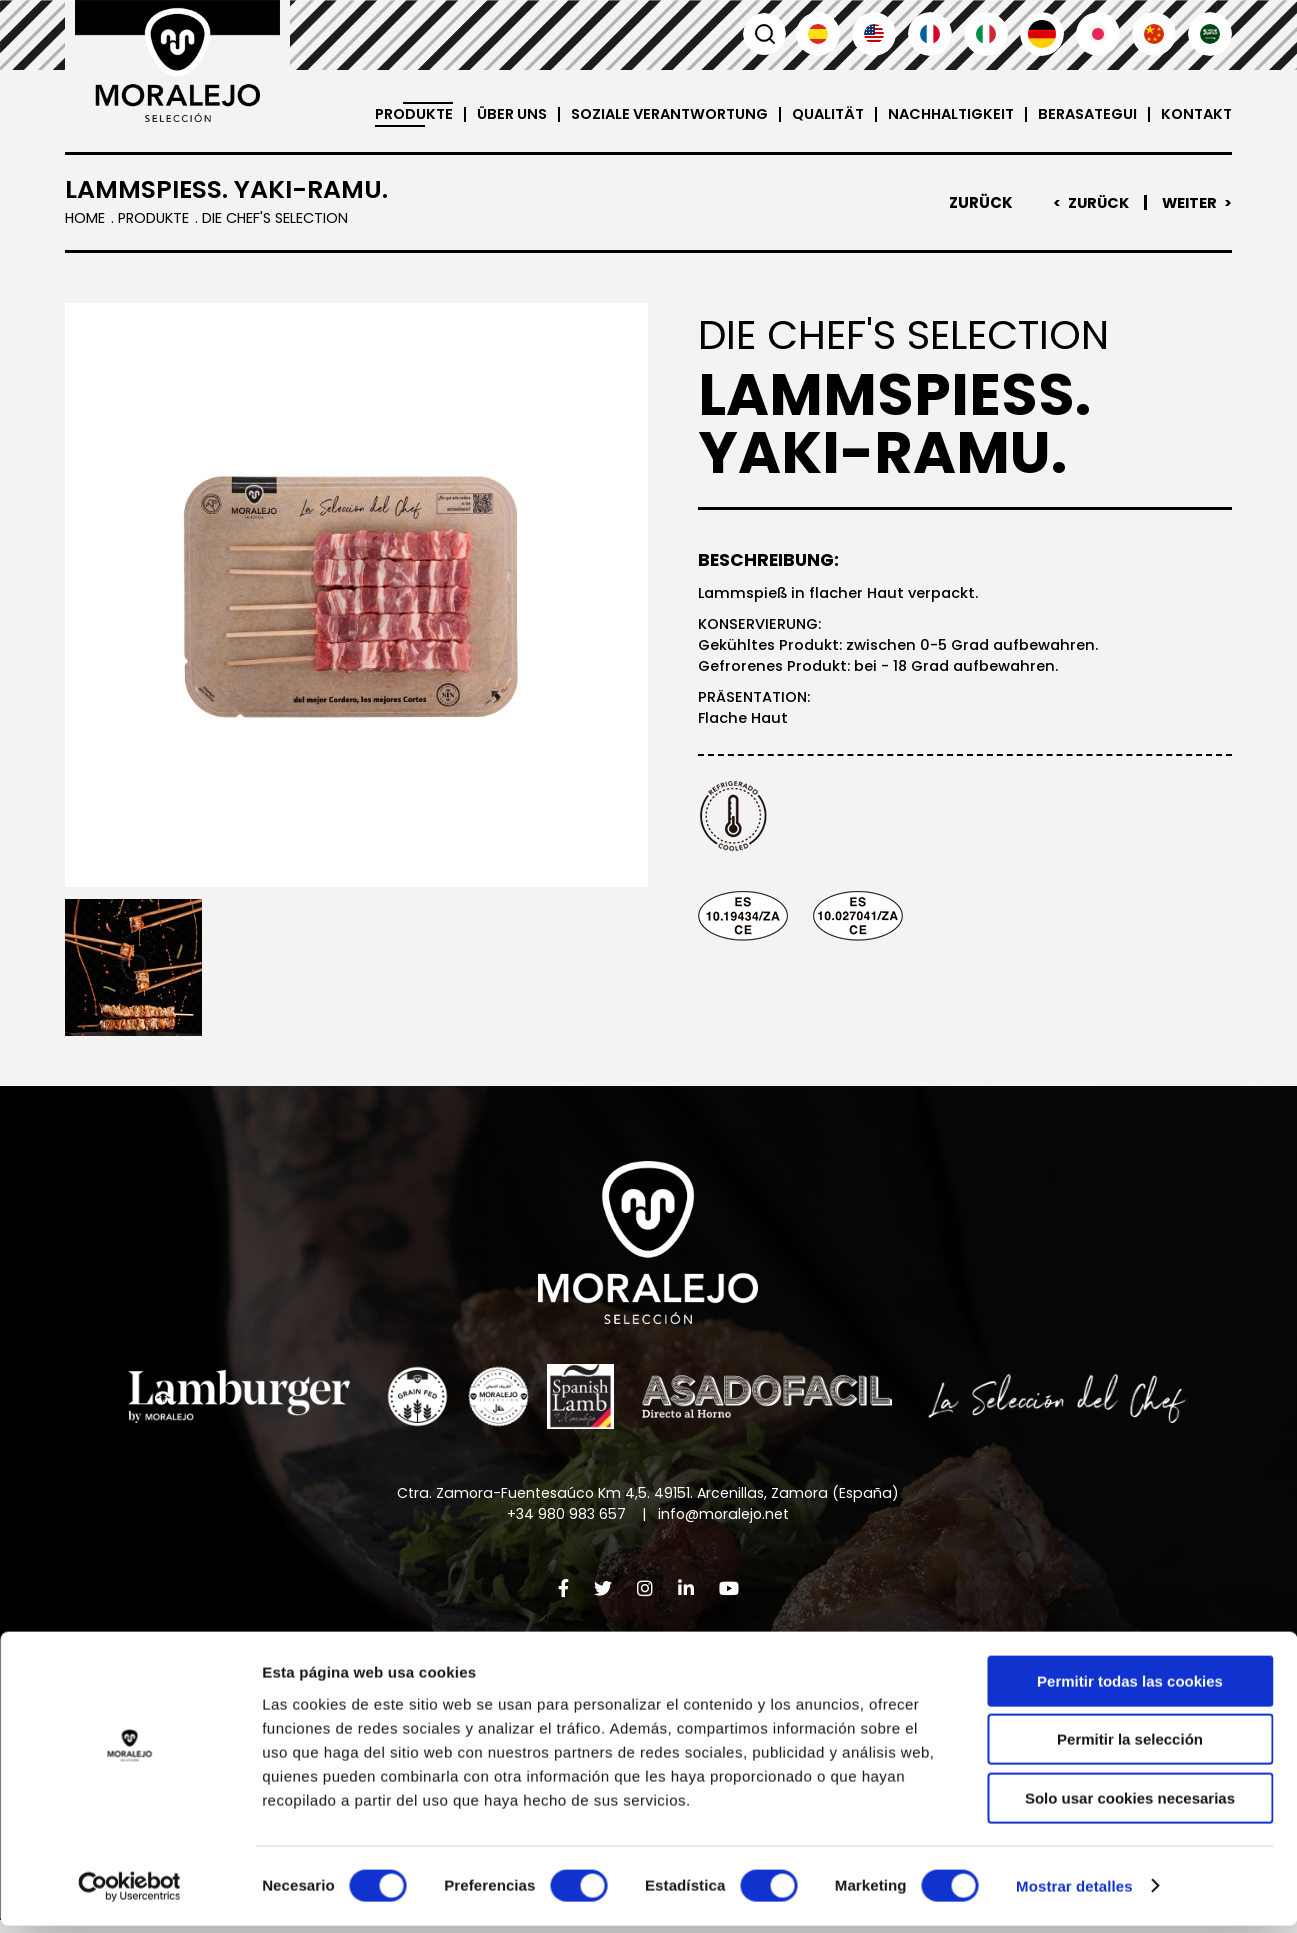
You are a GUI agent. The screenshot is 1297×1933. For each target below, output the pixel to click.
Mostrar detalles (1074, 1893)
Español (818, 34)
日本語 (1098, 34)
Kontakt (1194, 114)
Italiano (986, 34)
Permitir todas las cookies (1130, 1688)
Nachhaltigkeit (937, 114)
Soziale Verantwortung (642, 114)
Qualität (809, 114)
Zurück (976, 203)
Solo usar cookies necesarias (1130, 1805)
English (874, 34)
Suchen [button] (762, 34)
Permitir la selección (1130, 1747)
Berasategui (1080, 114)
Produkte (376, 114)
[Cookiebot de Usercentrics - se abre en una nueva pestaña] (129, 1894)
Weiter (1188, 203)
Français (930, 34)
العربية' (1210, 34)
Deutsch (1042, 34)
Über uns (477, 114)
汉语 (1154, 34)
